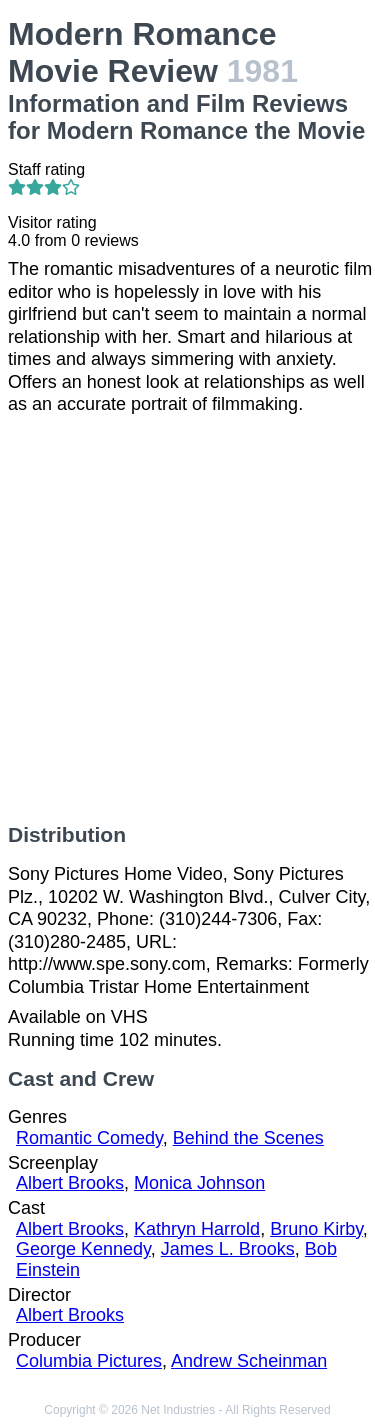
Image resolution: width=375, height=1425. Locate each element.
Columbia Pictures (89, 1361)
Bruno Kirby (316, 1229)
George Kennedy (83, 1249)
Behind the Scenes (248, 1138)
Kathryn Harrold (197, 1229)
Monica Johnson (199, 1183)
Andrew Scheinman (249, 1361)
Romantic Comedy (89, 1138)
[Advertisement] (187, 619)
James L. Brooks (228, 1249)
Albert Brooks (70, 1183)
